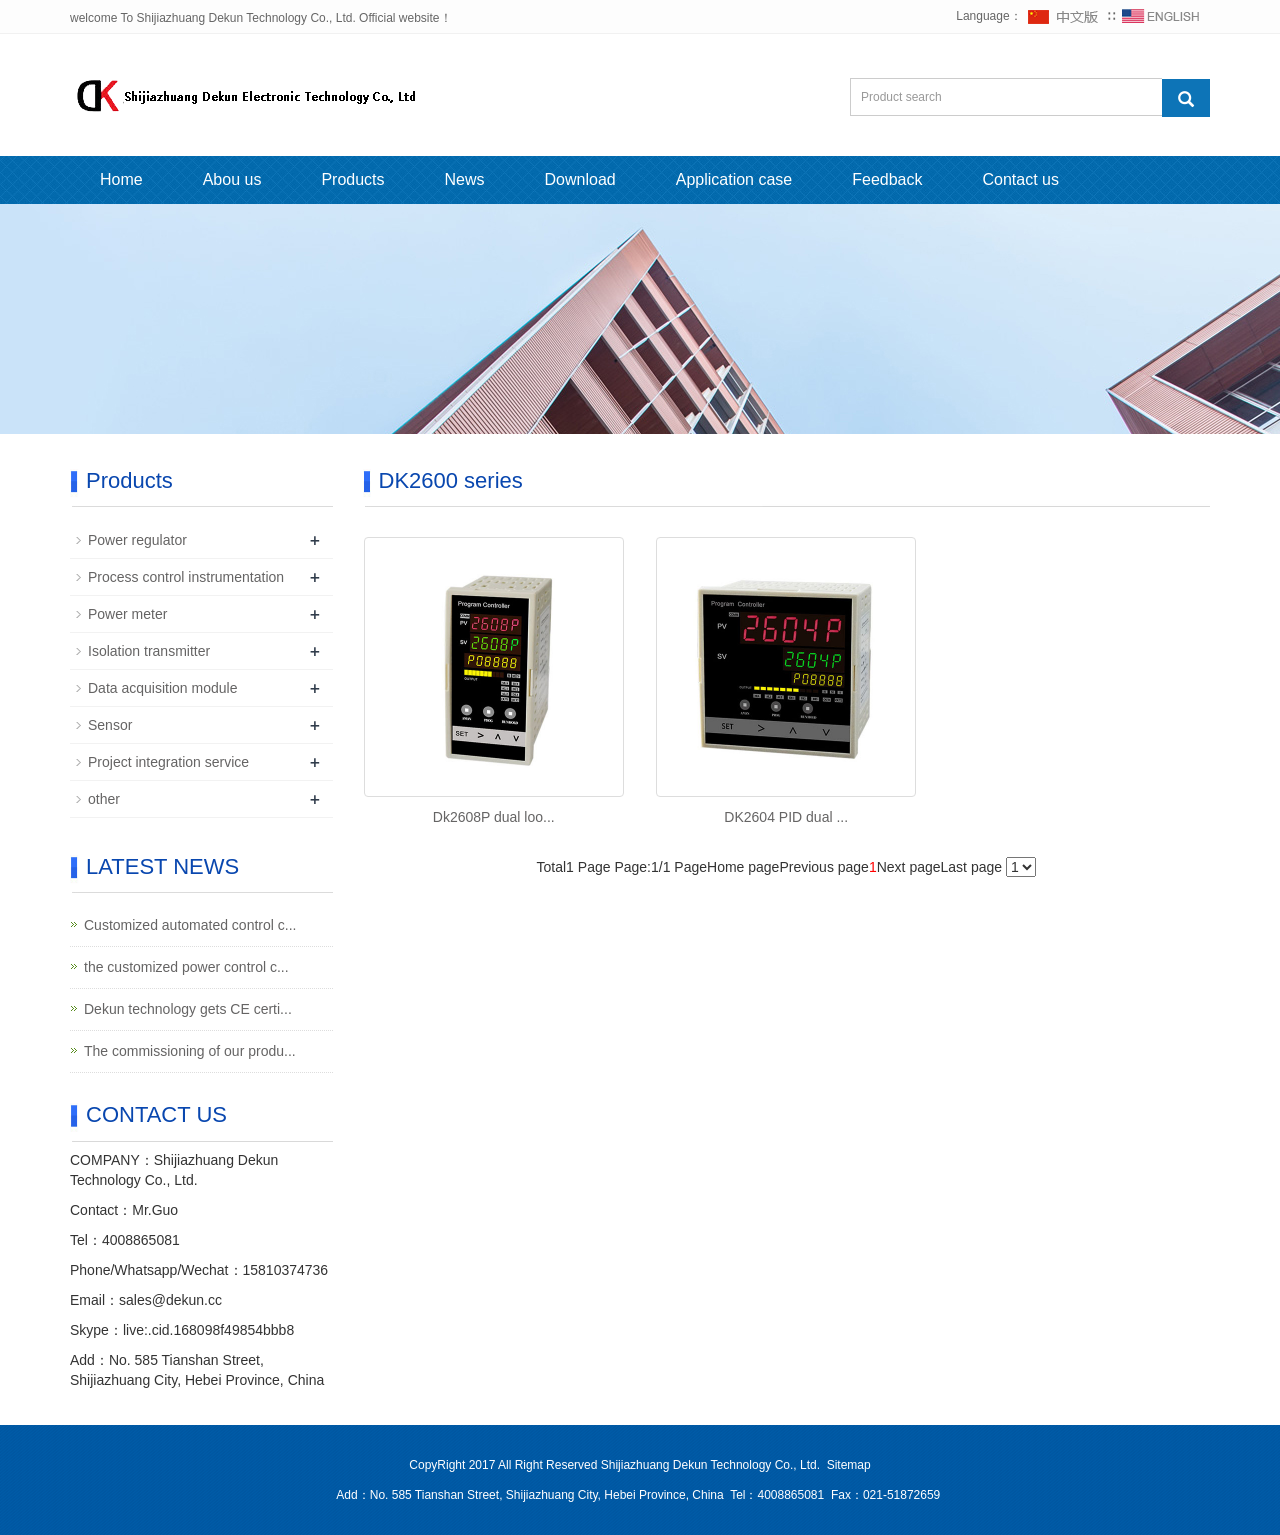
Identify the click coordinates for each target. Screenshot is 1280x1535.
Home (121, 179)
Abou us (232, 179)
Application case (734, 179)
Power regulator (137, 540)
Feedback (887, 179)
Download (580, 179)
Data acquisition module (162, 688)
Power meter (127, 614)
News (465, 179)
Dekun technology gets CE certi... (188, 1009)
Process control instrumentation (186, 577)
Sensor (110, 725)
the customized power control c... (186, 967)
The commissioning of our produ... (190, 1051)
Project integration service (168, 762)
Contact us (1021, 179)
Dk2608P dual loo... (494, 817)
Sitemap (849, 1465)
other (104, 799)
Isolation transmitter (149, 651)
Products (352, 179)
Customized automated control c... (190, 925)
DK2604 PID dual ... (786, 817)
